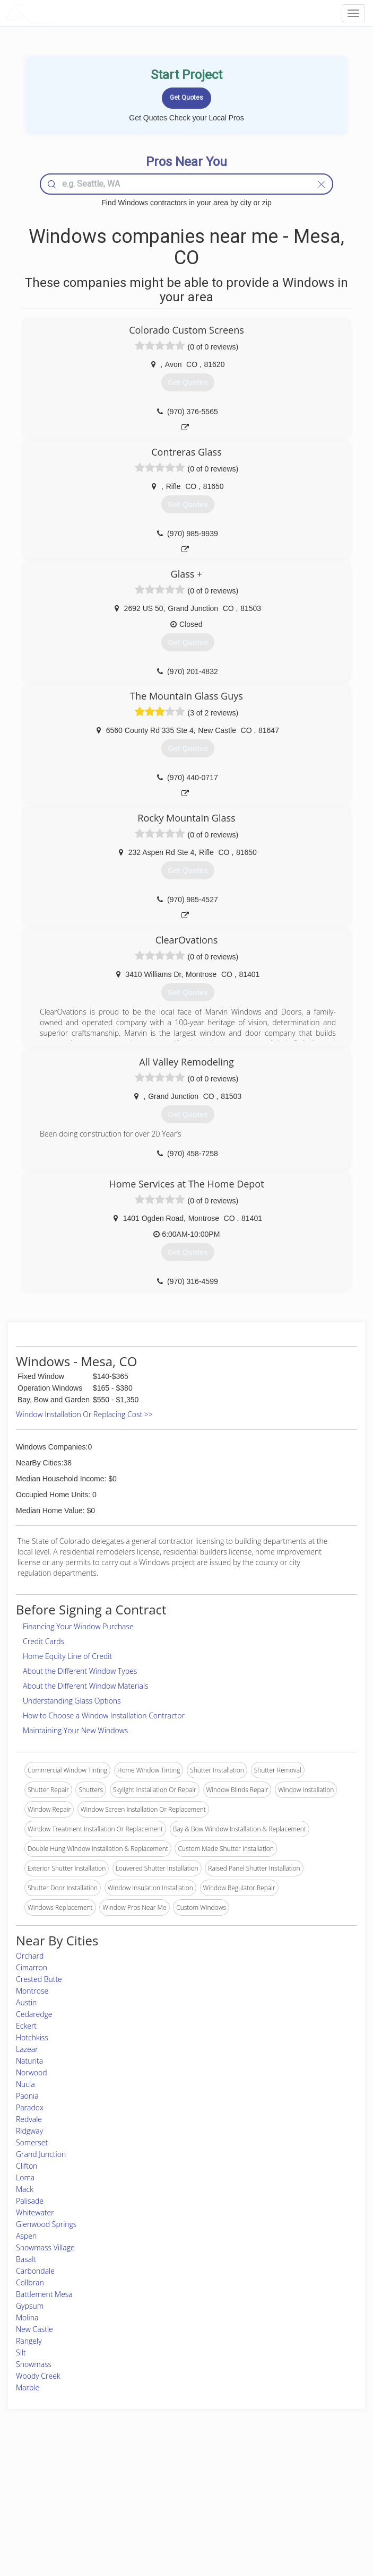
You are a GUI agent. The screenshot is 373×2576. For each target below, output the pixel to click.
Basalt (26, 2259)
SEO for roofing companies (299, 2523)
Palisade (30, 2201)
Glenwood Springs (46, 2224)
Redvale (29, 2119)
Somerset (32, 2142)
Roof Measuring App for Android (177, 2523)
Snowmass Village (45, 2247)
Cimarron (31, 1967)
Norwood (31, 2072)
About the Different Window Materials (86, 1686)
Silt (21, 2352)
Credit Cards (43, 1641)
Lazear (27, 2049)
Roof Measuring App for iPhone (177, 2512)
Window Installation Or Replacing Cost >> (84, 1414)
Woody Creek (38, 2376)
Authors (272, 2499)
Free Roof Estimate (61, 2512)
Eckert (26, 2026)
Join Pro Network (156, 2476)
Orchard (30, 1956)
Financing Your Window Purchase (78, 1626)
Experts (142, 2488)
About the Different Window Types (80, 1671)
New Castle (34, 2329)
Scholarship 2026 (285, 2476)
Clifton (26, 2166)
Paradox (30, 2107)
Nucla (25, 2084)
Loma (25, 2177)
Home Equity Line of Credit (67, 1656)
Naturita (29, 2061)
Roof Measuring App (161, 2499)
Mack (24, 2189)
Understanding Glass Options (72, 1701)
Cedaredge (34, 2014)
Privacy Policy (280, 2488)
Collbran (30, 2282)
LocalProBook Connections (300, 2512)
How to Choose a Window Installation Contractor (104, 1715)
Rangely (29, 2341)
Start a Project (54, 2499)
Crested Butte (39, 1979)
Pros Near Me (53, 2488)
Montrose (32, 1991)
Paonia (27, 2096)
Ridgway (29, 2131)
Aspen (26, 2236)
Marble (27, 2387)
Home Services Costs (64, 2476)
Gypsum (30, 2306)
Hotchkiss (32, 2037)
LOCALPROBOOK (67, 13)
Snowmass (33, 2364)
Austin (26, 2002)
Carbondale (35, 2271)
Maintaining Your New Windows (75, 1730)
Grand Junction (41, 2154)
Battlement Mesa (44, 2294)
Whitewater (35, 2212)
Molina (27, 2317)
